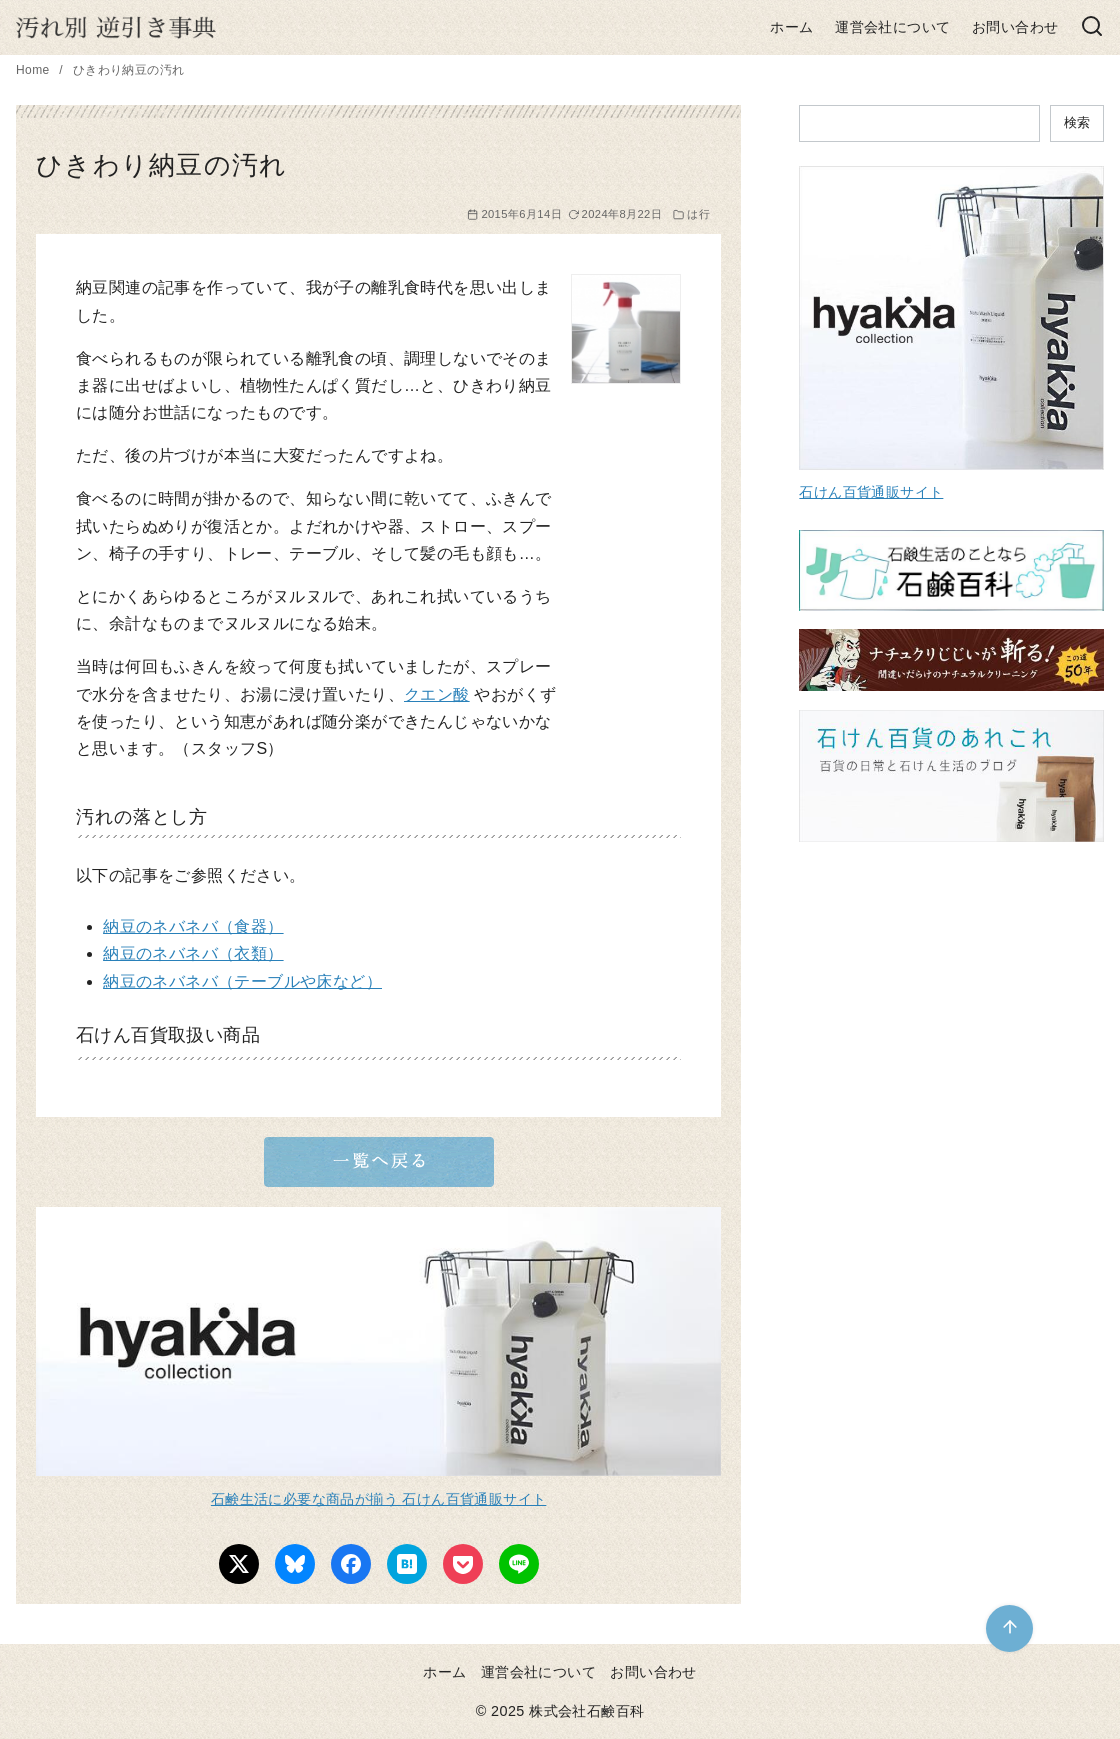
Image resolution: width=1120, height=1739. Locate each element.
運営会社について (892, 27)
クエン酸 (437, 694)
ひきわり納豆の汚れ (129, 70)
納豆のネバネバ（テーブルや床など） (242, 981)
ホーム (791, 27)
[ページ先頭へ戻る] (1009, 1628)
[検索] (1092, 27)
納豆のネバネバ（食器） (193, 926)
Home (34, 70)
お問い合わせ (1015, 27)
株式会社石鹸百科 (586, 1711)
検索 (1077, 122)
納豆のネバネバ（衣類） (193, 953)
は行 (698, 214)
